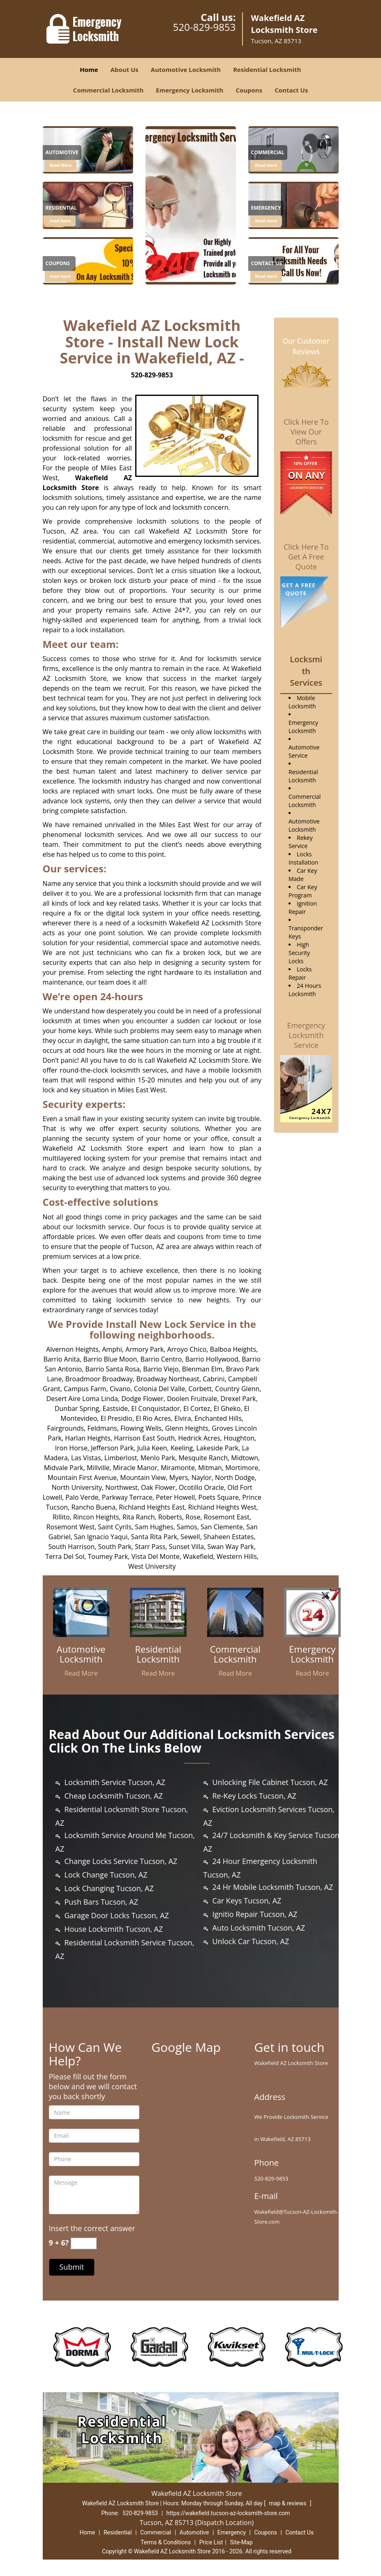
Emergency (231, 2532)
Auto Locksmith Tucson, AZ (258, 1928)
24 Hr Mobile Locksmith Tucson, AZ (272, 1887)
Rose (192, 1517)
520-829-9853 (204, 27)
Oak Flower (158, 1487)
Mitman (210, 1467)
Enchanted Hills (218, 1418)
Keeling (182, 1447)
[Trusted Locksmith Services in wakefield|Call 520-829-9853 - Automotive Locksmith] (81, 1654)
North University (77, 1487)
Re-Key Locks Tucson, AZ (254, 1796)
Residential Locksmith (267, 69)
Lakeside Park (217, 1447)
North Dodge (235, 1477)
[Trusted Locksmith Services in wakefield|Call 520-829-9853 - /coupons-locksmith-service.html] (88, 260)
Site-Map (241, 2542)
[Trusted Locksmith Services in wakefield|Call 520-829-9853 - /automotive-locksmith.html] (88, 149)
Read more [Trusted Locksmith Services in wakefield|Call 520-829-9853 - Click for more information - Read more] (266, 165)
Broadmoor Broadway (99, 1378)
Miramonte (178, 1467)
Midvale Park (63, 1467)
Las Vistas (86, 1457)
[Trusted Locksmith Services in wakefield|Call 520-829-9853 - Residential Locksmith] (158, 1654)
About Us (125, 69)
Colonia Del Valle (159, 1388)
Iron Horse (71, 1447)
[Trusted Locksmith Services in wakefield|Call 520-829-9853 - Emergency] (266, 209)
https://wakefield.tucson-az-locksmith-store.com (228, 2513)
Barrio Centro (161, 1359)
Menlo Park (158, 1457)
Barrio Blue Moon (110, 1359)
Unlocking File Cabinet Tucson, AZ (270, 1782)
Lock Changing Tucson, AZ (109, 1888)
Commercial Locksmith (108, 90)
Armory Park (144, 1349)
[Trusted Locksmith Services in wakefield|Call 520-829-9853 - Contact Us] (266, 264)
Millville (98, 1467)
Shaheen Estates (228, 1536)
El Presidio (116, 1418)
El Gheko (227, 1408)
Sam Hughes (154, 1526)
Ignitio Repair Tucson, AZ (255, 1914)
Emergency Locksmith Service (306, 1035)
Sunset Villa (186, 1546)
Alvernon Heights (72, 1349)
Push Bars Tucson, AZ (101, 1902)
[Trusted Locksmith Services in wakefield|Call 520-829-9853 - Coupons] (59, 264)
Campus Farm (85, 1388)
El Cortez (196, 1408)
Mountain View (143, 1477)
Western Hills (237, 1556)
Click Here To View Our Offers (306, 431)
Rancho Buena (93, 1507)
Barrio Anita (61, 1359)
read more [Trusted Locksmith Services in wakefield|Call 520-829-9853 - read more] (60, 221)
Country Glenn (237, 1388)
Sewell (190, 1536)
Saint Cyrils (115, 1526)
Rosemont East (226, 1517)
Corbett (200, 1388)
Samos (187, 1526)
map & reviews (288, 2503)
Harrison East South (144, 1438)
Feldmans (102, 1428)
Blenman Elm (202, 1369)
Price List (211, 2542)
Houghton (239, 1438)
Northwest (121, 1487)
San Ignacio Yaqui (100, 1536)
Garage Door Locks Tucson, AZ (117, 1915)
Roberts (170, 1517)
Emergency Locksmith (189, 90)
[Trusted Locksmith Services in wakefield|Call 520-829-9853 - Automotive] (62, 153)
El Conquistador (155, 1408)
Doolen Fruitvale (192, 1398)
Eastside (115, 1408)
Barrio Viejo (160, 1369)
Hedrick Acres (199, 1438)
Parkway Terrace (127, 1497)
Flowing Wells (141, 1428)
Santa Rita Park (154, 1536)
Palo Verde (81, 1497)
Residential (118, 2532)
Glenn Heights (186, 1428)
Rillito (61, 1517)
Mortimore (241, 1467)
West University (152, 1566)
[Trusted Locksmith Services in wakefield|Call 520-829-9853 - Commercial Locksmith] (235, 1654)
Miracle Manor (135, 1467)
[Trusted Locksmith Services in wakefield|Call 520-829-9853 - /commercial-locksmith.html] (235, 1611)
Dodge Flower (142, 1398)
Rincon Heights (96, 1517)
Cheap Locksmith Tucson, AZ (114, 1796)
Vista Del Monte (156, 1556)
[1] (293, 149)
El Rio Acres (153, 1418)
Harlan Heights (88, 1438)
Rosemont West (70, 1526)
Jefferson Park (112, 1447)
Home (89, 69)
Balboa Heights (233, 1349)
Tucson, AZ (61, 531)
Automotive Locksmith (186, 69)
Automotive (194, 2532)
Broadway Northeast (167, 1378)
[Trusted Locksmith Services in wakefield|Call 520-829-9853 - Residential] (61, 209)
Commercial (155, 2532)
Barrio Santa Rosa (112, 1369)
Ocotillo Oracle (201, 1487)
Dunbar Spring (77, 1408)
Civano (120, 1388)
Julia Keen (152, 1447)
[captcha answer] (83, 2243)
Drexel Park (238, 1398)
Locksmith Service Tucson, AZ (115, 1782)
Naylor (202, 1477)
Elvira (182, 1418)
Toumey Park (108, 1556)
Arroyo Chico (187, 1349)
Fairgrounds (65, 1428)
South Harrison (71, 1546)
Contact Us (291, 90)
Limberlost (120, 1457)
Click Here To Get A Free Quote (306, 556)
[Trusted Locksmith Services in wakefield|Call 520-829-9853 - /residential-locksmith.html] (88, 204)
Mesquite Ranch (203, 1457)
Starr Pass (150, 1546)
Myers (178, 1477)
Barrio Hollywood (211, 1359)
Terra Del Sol (64, 1556)
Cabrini (213, 1378)
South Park (115, 1546)
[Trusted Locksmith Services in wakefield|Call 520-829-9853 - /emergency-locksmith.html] (312, 1611)
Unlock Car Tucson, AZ (250, 1941)
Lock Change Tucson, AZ (106, 1875)
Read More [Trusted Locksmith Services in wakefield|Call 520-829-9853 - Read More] (61, 165)
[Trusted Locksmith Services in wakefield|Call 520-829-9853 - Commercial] (267, 153)
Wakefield (198, 1556)
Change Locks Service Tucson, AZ (121, 1861)
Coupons (249, 90)
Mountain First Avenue (82, 1477)
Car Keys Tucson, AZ (247, 1900)
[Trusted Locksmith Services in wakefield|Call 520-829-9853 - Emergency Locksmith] (312, 1654)
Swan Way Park (231, 1546)
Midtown (244, 1457)
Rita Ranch (138, 1517)
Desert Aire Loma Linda (82, 1398)
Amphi (112, 1349)
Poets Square (219, 1497)
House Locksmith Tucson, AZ (114, 1929)
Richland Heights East (152, 1507)
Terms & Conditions (166, 2542)
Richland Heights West (222, 1507)
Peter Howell (175, 1497)
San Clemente (222, 1526)
